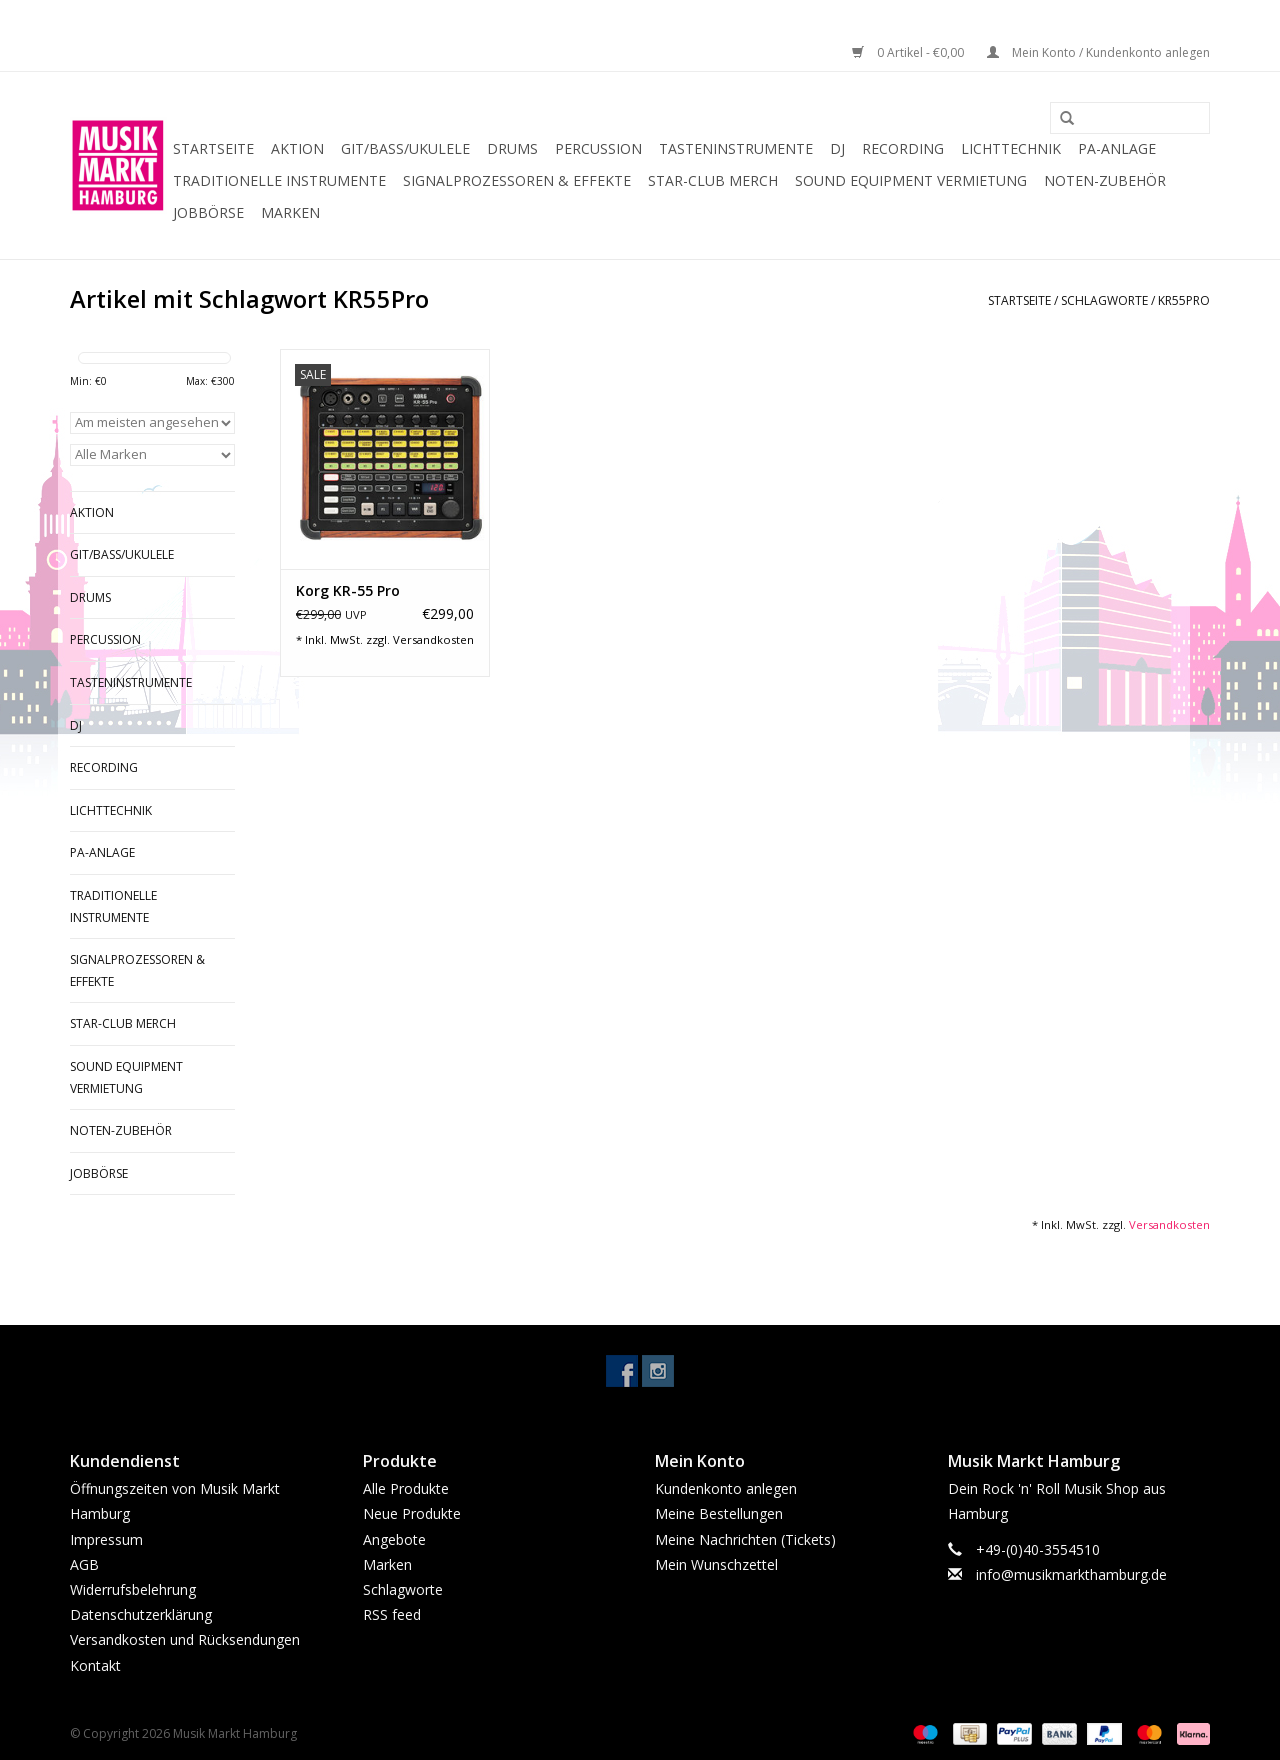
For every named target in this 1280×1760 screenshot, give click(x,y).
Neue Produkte (412, 1513)
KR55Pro (1184, 300)
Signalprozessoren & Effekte (517, 180)
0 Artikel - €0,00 (909, 52)
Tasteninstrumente (736, 148)
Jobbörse (208, 212)
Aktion (297, 148)
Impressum (106, 1539)
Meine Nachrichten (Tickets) (745, 1539)
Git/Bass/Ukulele (405, 148)
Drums (512, 148)
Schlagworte (1104, 300)
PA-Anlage (1117, 148)
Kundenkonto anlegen (726, 1488)
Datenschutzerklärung (141, 1614)
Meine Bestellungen (719, 1513)
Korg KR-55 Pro (348, 590)
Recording (903, 148)
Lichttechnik (1011, 148)
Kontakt (95, 1665)
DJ (837, 148)
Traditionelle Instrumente (279, 180)
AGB (84, 1564)
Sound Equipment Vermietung (911, 180)
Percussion (598, 148)
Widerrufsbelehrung (133, 1589)
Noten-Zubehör (1105, 180)
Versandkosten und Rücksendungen (185, 1639)
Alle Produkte (406, 1488)
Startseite (213, 148)
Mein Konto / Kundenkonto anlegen (1098, 52)
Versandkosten (433, 639)
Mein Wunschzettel (716, 1564)
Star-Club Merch (713, 180)
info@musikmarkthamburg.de (1071, 1574)
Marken (290, 212)
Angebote (394, 1539)
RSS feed (392, 1614)
